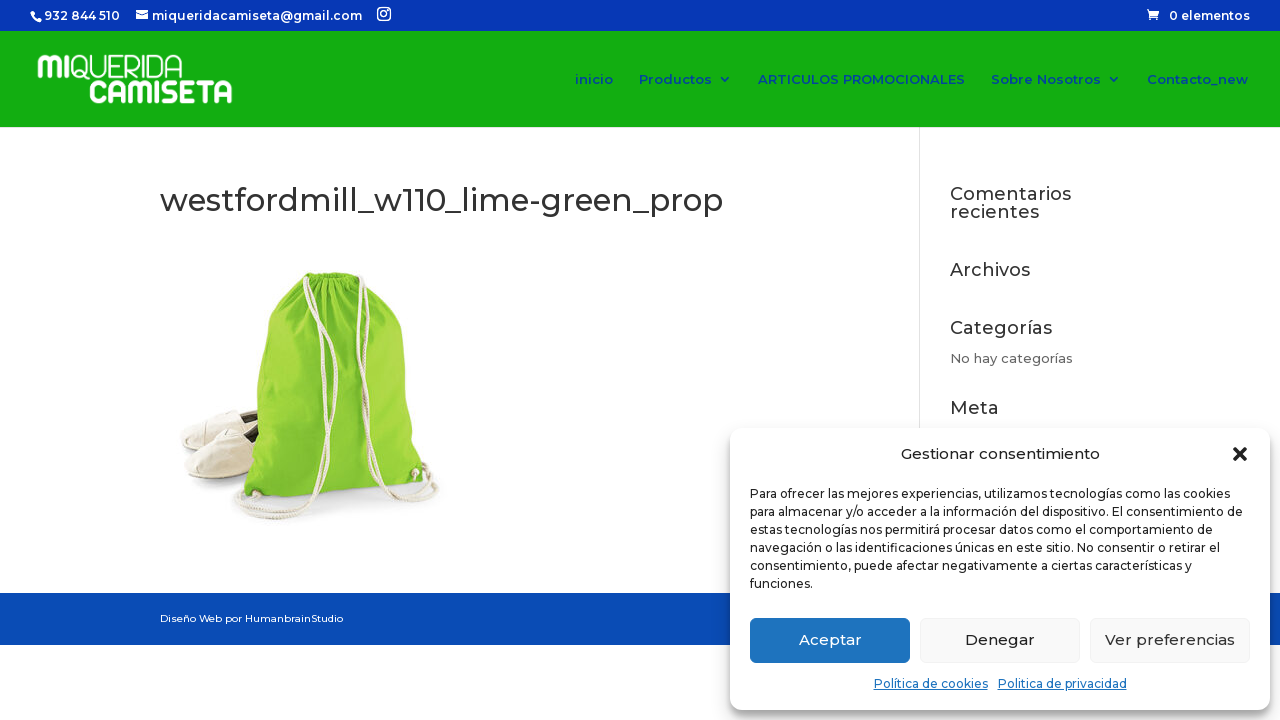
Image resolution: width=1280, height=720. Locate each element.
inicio (594, 79)
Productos (675, 79)
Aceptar (830, 639)
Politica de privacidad (1062, 683)
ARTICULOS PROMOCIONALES (861, 79)
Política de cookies (931, 683)
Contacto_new (1197, 79)
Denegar (1000, 639)
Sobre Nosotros (1046, 79)
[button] (1240, 454)
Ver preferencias (1170, 639)
